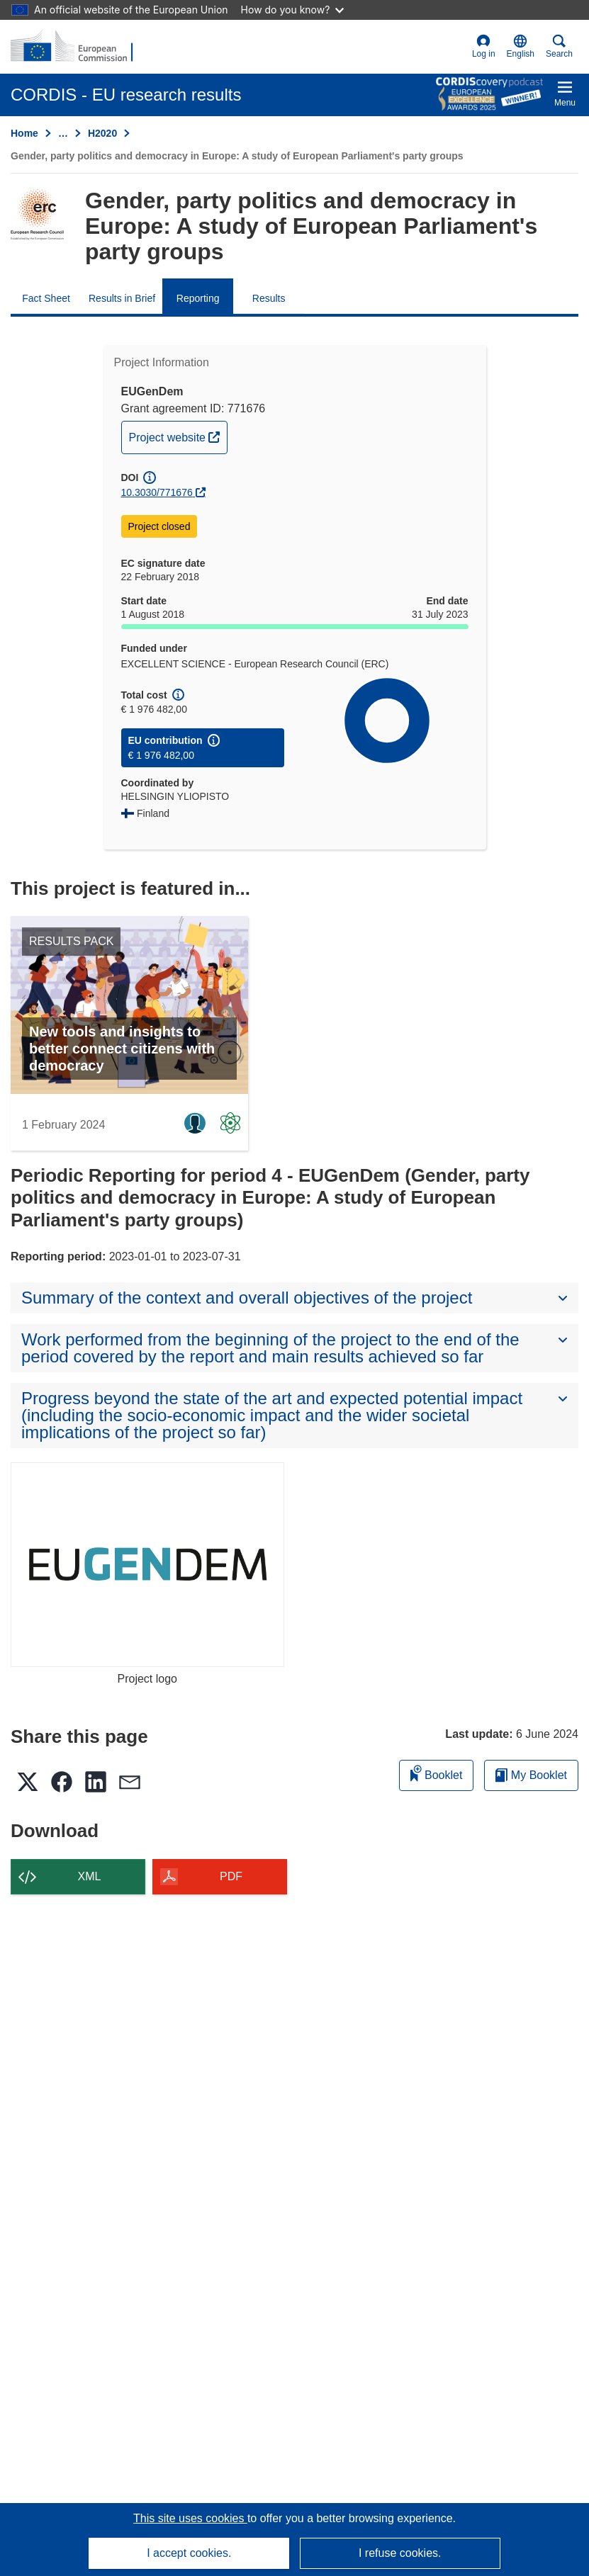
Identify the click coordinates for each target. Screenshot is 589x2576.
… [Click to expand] (63, 133)
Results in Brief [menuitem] (122, 298)
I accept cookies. (189, 2553)
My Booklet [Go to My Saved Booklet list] (531, 1775)
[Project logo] (147, 1564)
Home (24, 133)
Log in (483, 46)
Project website (178, 436)
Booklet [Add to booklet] (436, 1773)
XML (89, 1876)
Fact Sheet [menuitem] (46, 298)
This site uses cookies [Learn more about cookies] (190, 2518)
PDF (231, 1876)
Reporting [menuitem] (198, 298)
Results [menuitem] (269, 298)
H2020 (102, 133)
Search (559, 46)
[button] (520, 46)
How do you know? (292, 10)
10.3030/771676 (157, 492)
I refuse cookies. (400, 2553)
